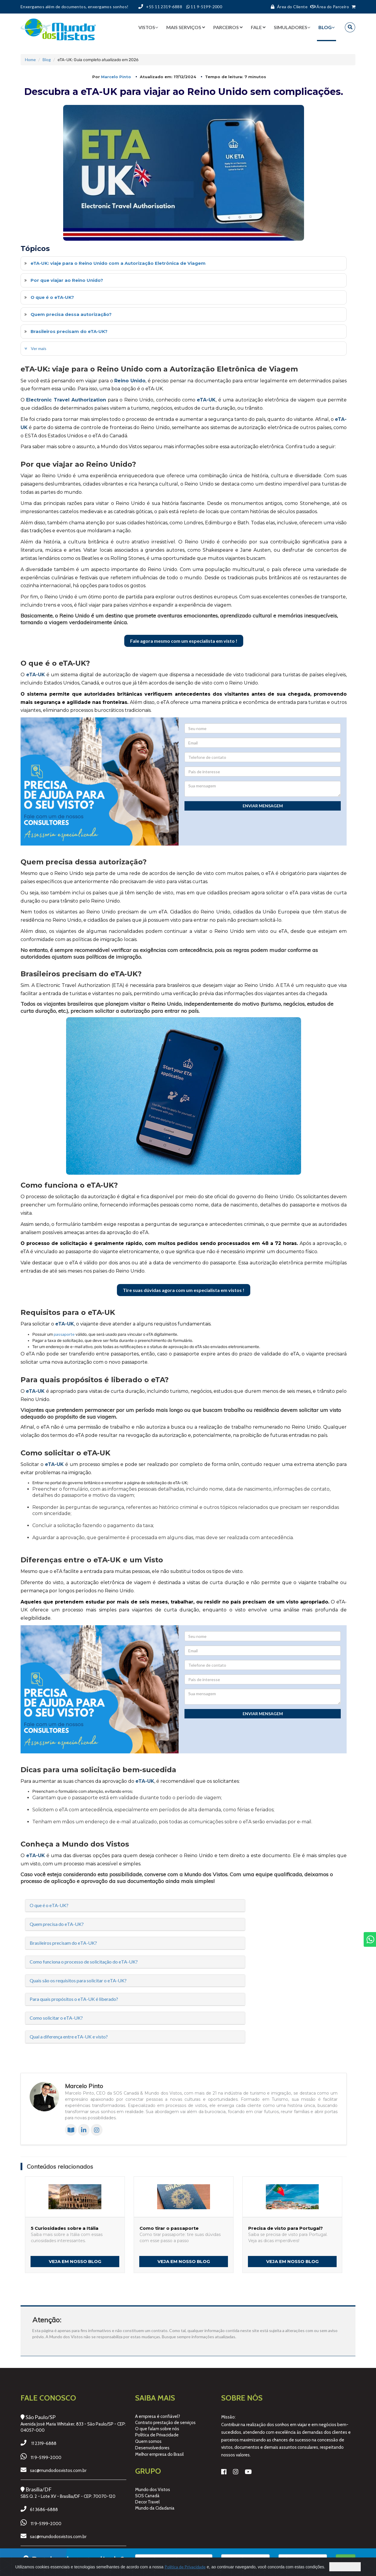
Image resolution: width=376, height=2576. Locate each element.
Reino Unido (129, 381)
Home (30, 59)
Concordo (345, 2566)
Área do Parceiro (329, 6)
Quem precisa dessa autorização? (71, 314)
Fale (258, 27)
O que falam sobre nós (157, 2428)
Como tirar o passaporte (169, 2228)
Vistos (148, 27)
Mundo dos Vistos (152, 2489)
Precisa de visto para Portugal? (285, 2228)
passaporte (64, 1334)
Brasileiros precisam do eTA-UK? (69, 331)
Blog (47, 59)
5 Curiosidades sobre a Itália (64, 2228)
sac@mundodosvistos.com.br (58, 2470)
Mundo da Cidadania (154, 2508)
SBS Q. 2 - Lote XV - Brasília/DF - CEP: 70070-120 (68, 2496)
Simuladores (292, 27)
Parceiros (228, 27)
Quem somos (148, 2441)
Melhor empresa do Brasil (159, 2454)
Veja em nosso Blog (75, 2261)
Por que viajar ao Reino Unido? (67, 280)
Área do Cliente (288, 6)
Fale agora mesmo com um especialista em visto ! (183, 641)
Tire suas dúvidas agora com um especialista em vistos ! (183, 1290)
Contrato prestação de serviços (165, 2422)
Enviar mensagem (263, 805)
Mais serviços (185, 27)
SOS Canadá (147, 2495)
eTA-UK (206, 400)
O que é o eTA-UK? (52, 297)
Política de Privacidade (157, 2435)
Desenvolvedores (152, 2448)
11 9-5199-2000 (46, 2457)
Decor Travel (147, 2502)
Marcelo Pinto (116, 76)
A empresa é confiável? (157, 2416)
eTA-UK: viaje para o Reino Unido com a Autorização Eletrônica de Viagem (118, 263)
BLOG (326, 27)
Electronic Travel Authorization (66, 400)
